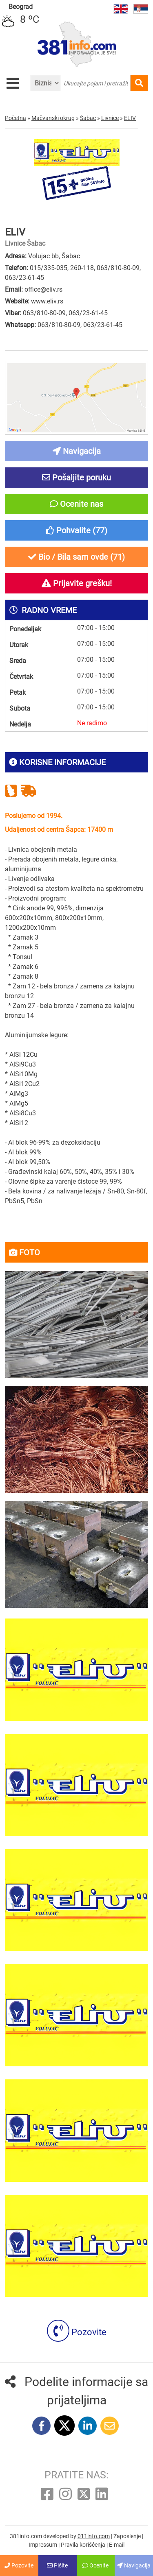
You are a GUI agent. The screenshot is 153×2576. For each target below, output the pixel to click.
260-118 (82, 268)
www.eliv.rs (47, 301)
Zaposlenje (127, 2536)
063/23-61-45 (24, 277)
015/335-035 (48, 268)
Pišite (57, 2565)
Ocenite (95, 2565)
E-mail (116, 2544)
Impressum (43, 2544)
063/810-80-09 (118, 268)
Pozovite (76, 2332)
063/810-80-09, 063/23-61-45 (65, 313)
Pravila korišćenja (83, 2544)
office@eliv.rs (43, 289)
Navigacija (134, 2565)
